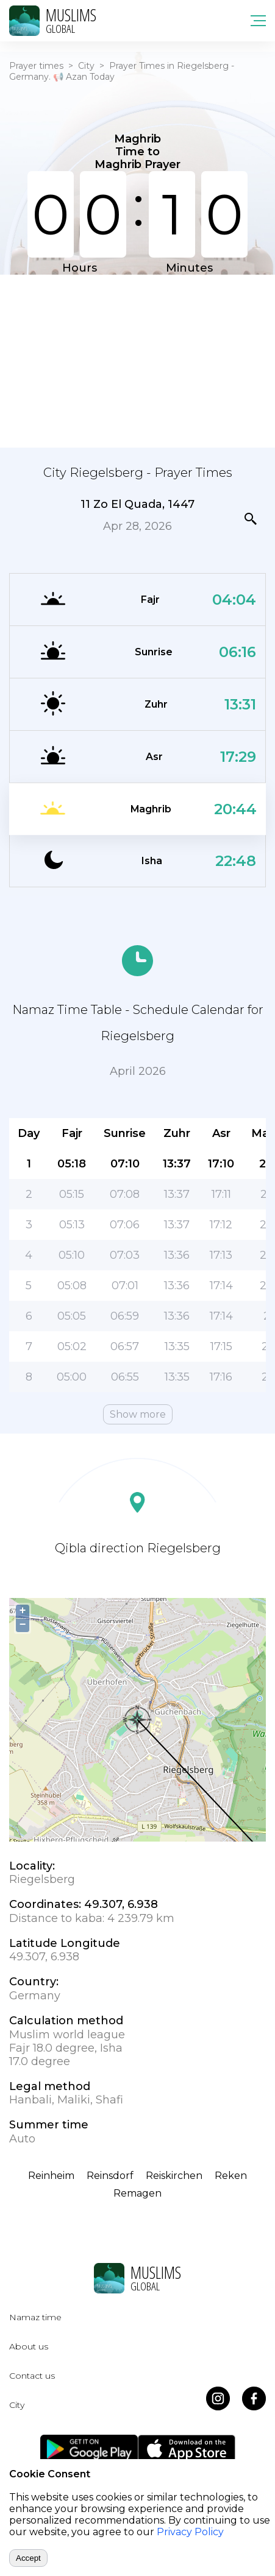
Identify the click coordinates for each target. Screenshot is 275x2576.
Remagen (137, 2193)
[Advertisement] (137, 360)
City (86, 65)
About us (28, 2346)
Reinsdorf (110, 2175)
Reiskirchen (174, 2175)
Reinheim (51, 2175)
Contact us (32, 2375)
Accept (28, 2558)
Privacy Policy (190, 2532)
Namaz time (35, 2317)
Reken (231, 2175)
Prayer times (36, 65)
